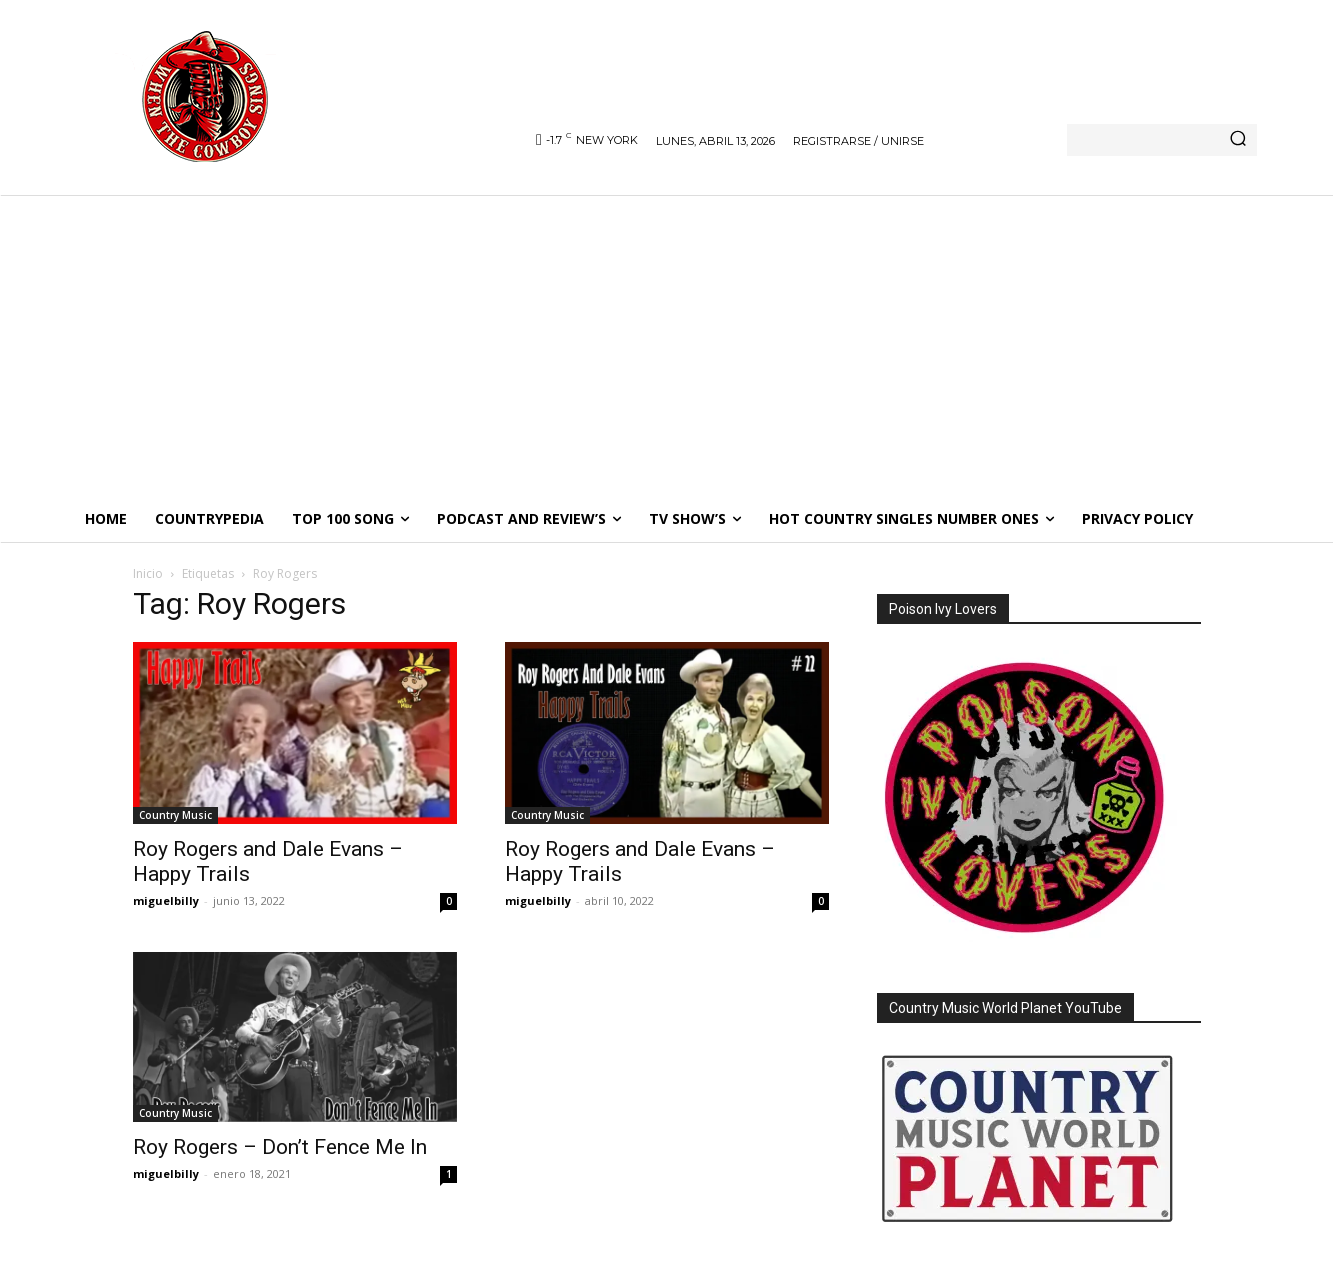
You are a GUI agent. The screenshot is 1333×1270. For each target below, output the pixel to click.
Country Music (175, 815)
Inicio (148, 573)
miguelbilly (166, 900)
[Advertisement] (667, 345)
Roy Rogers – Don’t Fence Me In (280, 1147)
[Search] (1238, 140)
